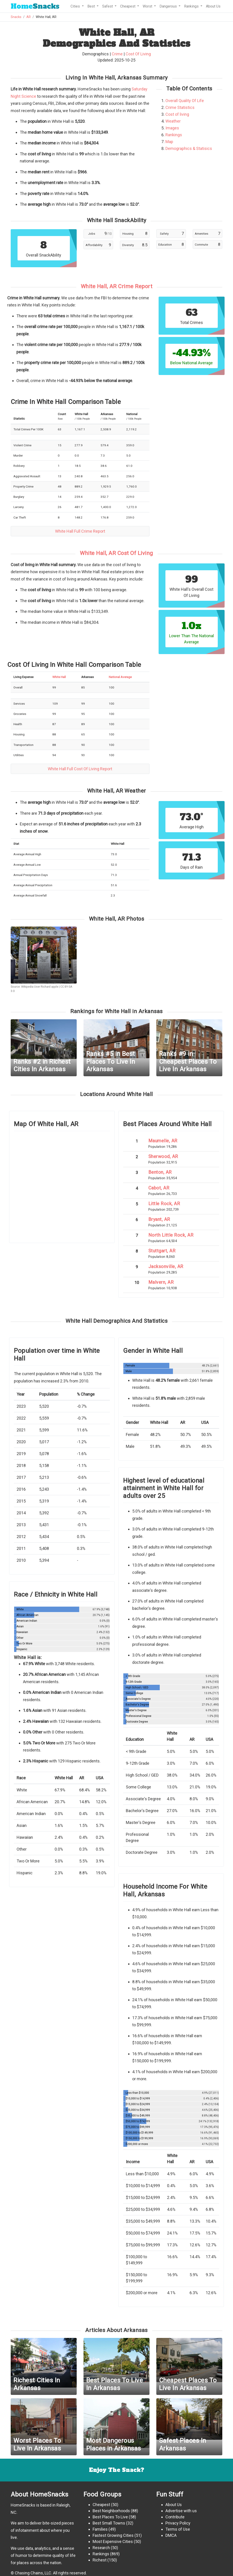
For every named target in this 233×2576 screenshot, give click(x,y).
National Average (120, 677)
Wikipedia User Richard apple (39, 986)
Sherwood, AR (163, 1156)
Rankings (173, 134)
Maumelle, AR (162, 1140)
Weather (173, 121)
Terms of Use (177, 2529)
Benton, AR (160, 1172)
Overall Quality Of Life (184, 100)
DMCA (171, 2535)
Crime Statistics (180, 107)
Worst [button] (148, 6)
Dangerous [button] (169, 6)
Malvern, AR (161, 1282)
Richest (99, 2560)
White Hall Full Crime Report (80, 531)
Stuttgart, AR (162, 1250)
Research (101, 2547)
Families (100, 2529)
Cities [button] (76, 6)
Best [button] (91, 6)
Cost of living (177, 114)
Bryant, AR (159, 1219)
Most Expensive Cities (113, 2541)
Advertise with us (181, 2510)
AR (28, 17)
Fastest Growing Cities (113, 2535)
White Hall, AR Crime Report (116, 286)
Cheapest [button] (128, 6)
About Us (213, 6)
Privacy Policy (177, 2523)
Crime (117, 53)
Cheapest (101, 2504)
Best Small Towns (109, 2523)
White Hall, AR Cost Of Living (116, 553)
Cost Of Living (138, 53)
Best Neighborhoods (111, 2510)
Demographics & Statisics (188, 148)
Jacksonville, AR (165, 1266)
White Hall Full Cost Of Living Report (80, 768)
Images (172, 128)
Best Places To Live (110, 2516)
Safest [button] (108, 6)
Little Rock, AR (164, 1203)
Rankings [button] (192, 6)
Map (169, 141)
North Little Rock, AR (171, 1235)
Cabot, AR (159, 1188)
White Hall (59, 677)
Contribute (175, 2516)
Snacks (35, 6)
